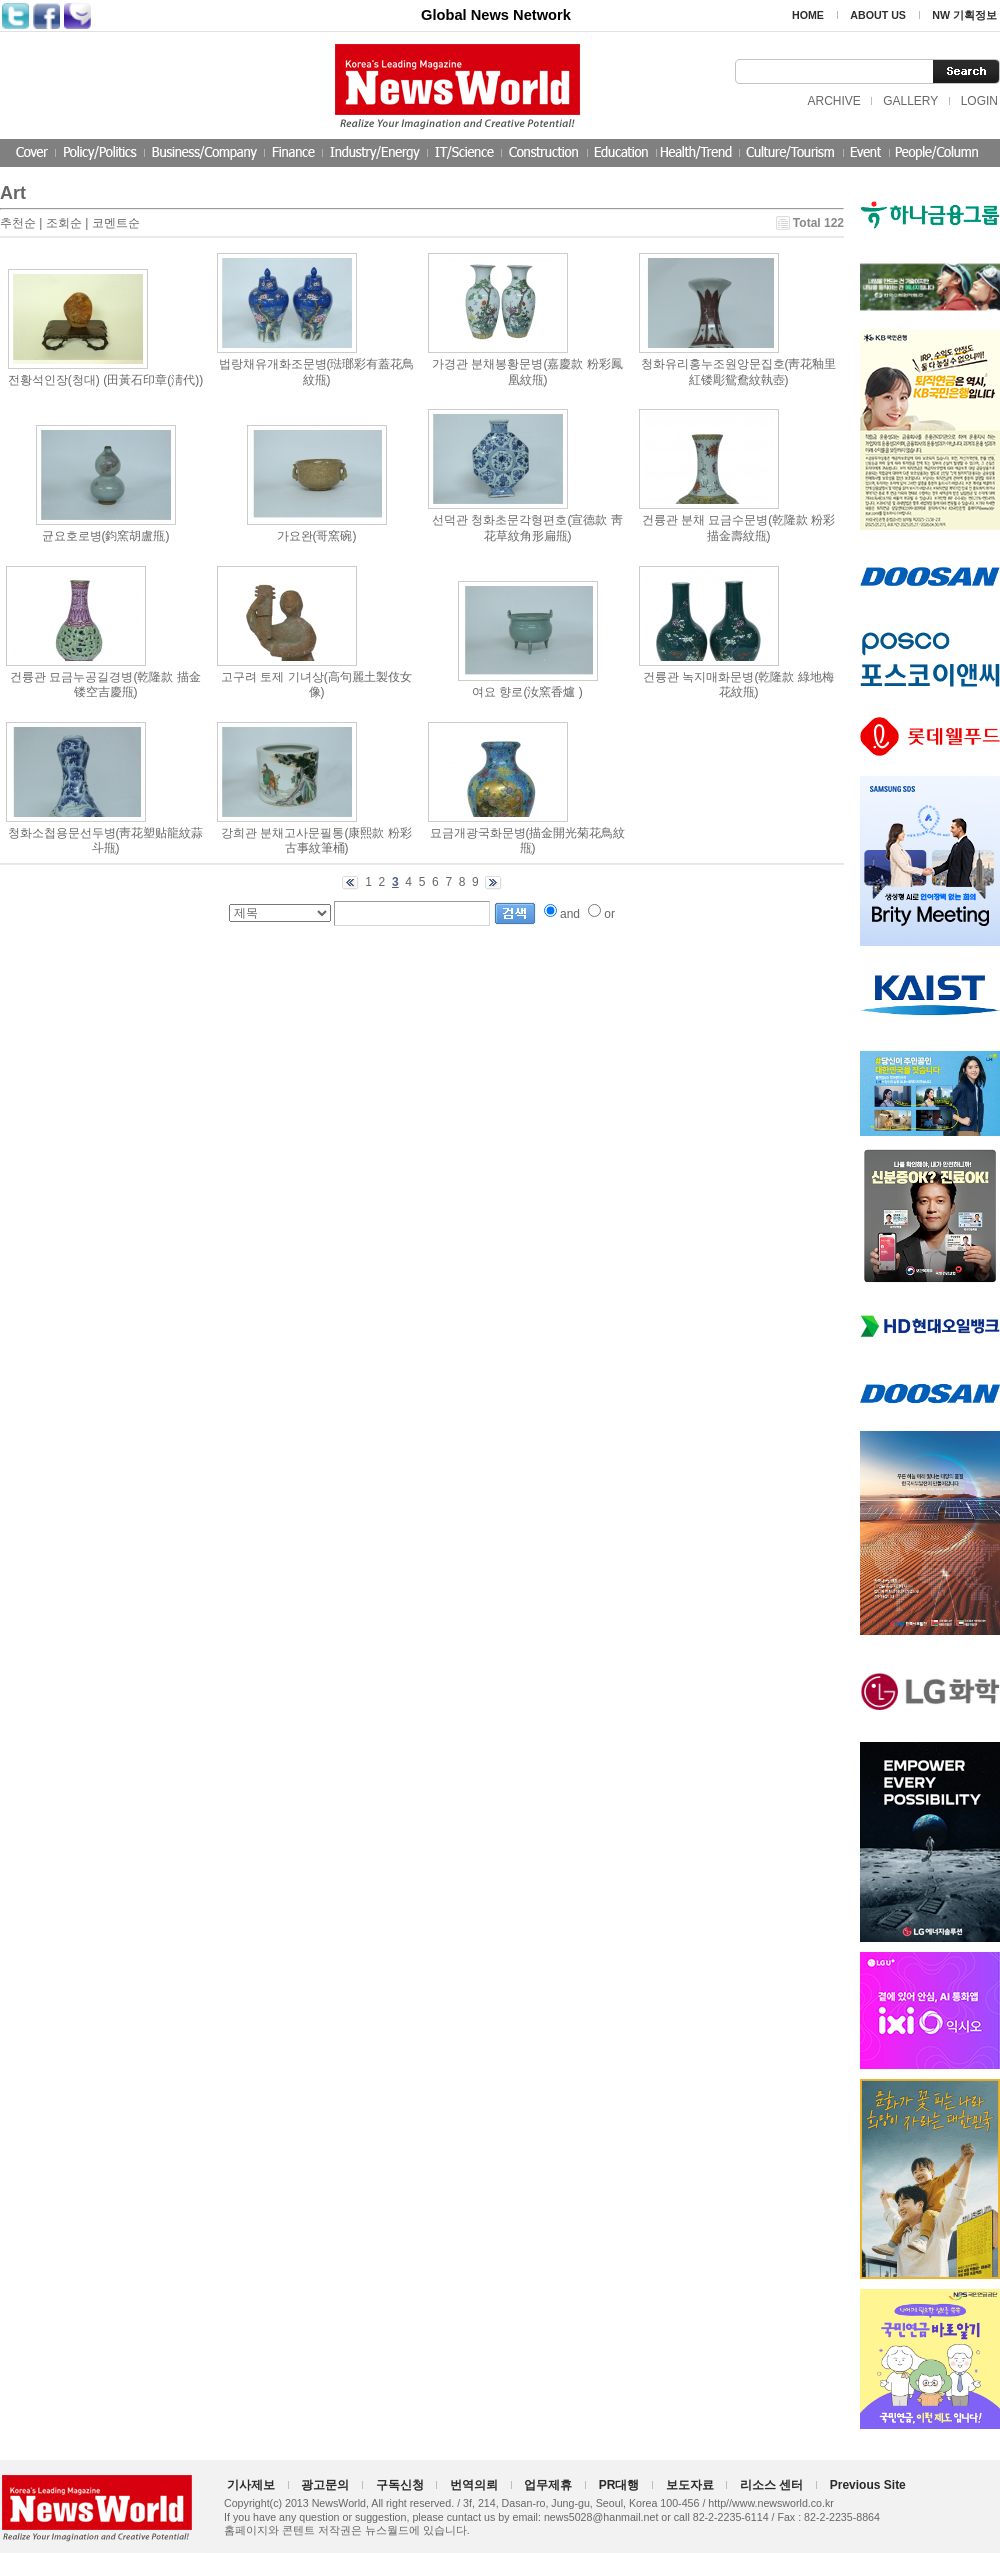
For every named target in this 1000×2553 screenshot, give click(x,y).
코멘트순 (116, 223)
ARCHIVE (833, 101)
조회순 (64, 223)
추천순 (18, 223)
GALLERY (910, 101)
